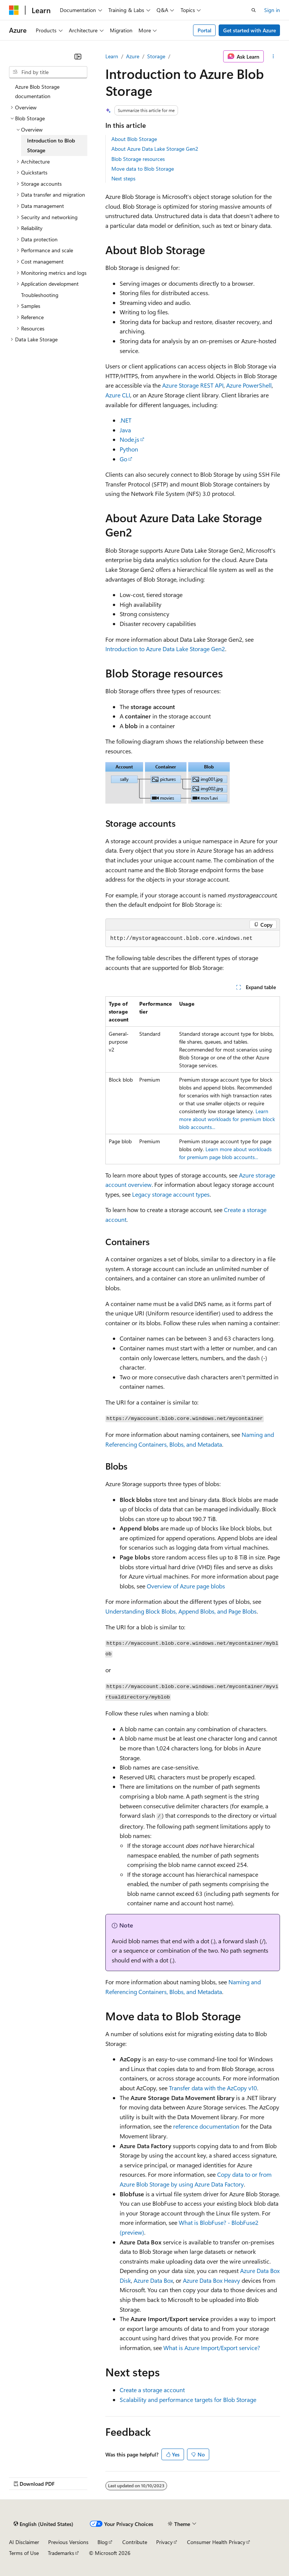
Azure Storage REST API (193, 385)
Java (125, 430)
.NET (125, 420)
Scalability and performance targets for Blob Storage (188, 2399)
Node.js (129, 439)
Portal (204, 30)
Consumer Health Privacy (216, 2542)
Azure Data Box (153, 2280)
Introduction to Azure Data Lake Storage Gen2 (165, 649)
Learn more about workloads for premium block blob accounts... (227, 1119)
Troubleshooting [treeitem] (39, 295)
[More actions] (273, 56)
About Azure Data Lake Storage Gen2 (154, 148)
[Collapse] (77, 56)
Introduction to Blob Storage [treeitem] (51, 145)
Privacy (164, 2542)
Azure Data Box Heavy (211, 2280)
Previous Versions (68, 2542)
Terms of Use (24, 2552)
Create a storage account (152, 2390)
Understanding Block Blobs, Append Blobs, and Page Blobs (181, 1611)
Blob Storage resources (138, 158)
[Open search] (253, 10)
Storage (156, 56)
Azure (132, 56)
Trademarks (61, 2552)
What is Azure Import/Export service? (211, 2348)
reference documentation (206, 2126)
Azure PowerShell (249, 385)
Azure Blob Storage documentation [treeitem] (37, 91)
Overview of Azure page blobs (186, 1586)
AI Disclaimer (24, 2542)
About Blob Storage (134, 138)
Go (123, 459)
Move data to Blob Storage (142, 168)
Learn (111, 56)
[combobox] (48, 72)
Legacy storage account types (171, 1194)
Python (129, 449)
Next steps (123, 178)
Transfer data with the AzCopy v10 (213, 2088)
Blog (102, 2542)
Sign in (272, 10)
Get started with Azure (249, 30)
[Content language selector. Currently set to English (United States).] (43, 2524)
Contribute (134, 2542)
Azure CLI (117, 395)
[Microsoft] (14, 10)
